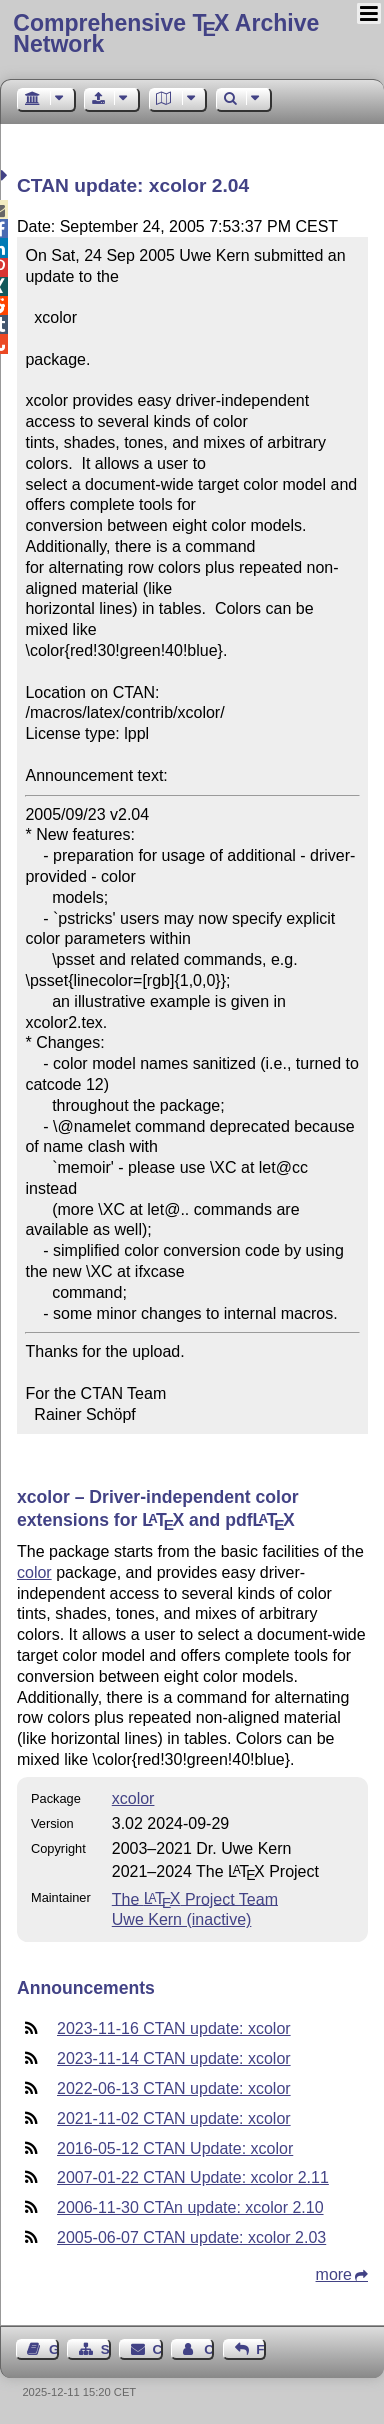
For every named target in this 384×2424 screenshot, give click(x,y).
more (334, 2274)
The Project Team (195, 1898)
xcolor (133, 1798)
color (34, 1572)
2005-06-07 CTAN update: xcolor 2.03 (191, 2237)
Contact (158, 2349)
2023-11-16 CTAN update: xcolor (174, 2028)
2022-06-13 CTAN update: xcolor (174, 2088)
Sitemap (106, 2349)
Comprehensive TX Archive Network (166, 33)
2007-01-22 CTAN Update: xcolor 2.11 (193, 2177)
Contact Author (209, 2349)
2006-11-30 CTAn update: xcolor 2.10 (190, 2207)
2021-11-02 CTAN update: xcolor (174, 2118)
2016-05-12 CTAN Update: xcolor (175, 2148)
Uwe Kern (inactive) (182, 1919)
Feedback (261, 2349)
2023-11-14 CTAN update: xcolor (174, 2058)
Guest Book (54, 2349)
